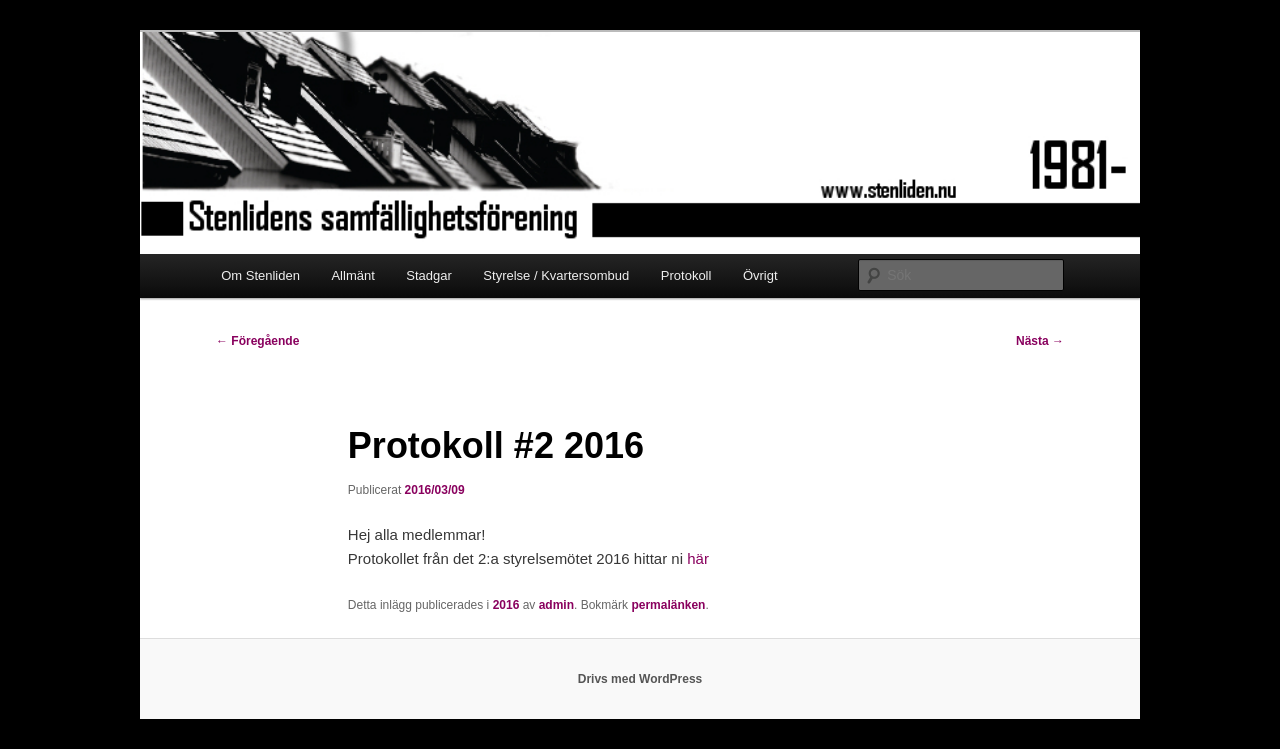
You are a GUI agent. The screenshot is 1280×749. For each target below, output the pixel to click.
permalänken (668, 605)
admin (556, 605)
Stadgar (429, 275)
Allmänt (352, 275)
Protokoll (686, 275)
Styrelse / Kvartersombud (556, 275)
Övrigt (760, 275)
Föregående (257, 341)
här (698, 558)
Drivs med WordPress (640, 679)
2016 (506, 605)
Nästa (1040, 341)
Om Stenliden (260, 275)
